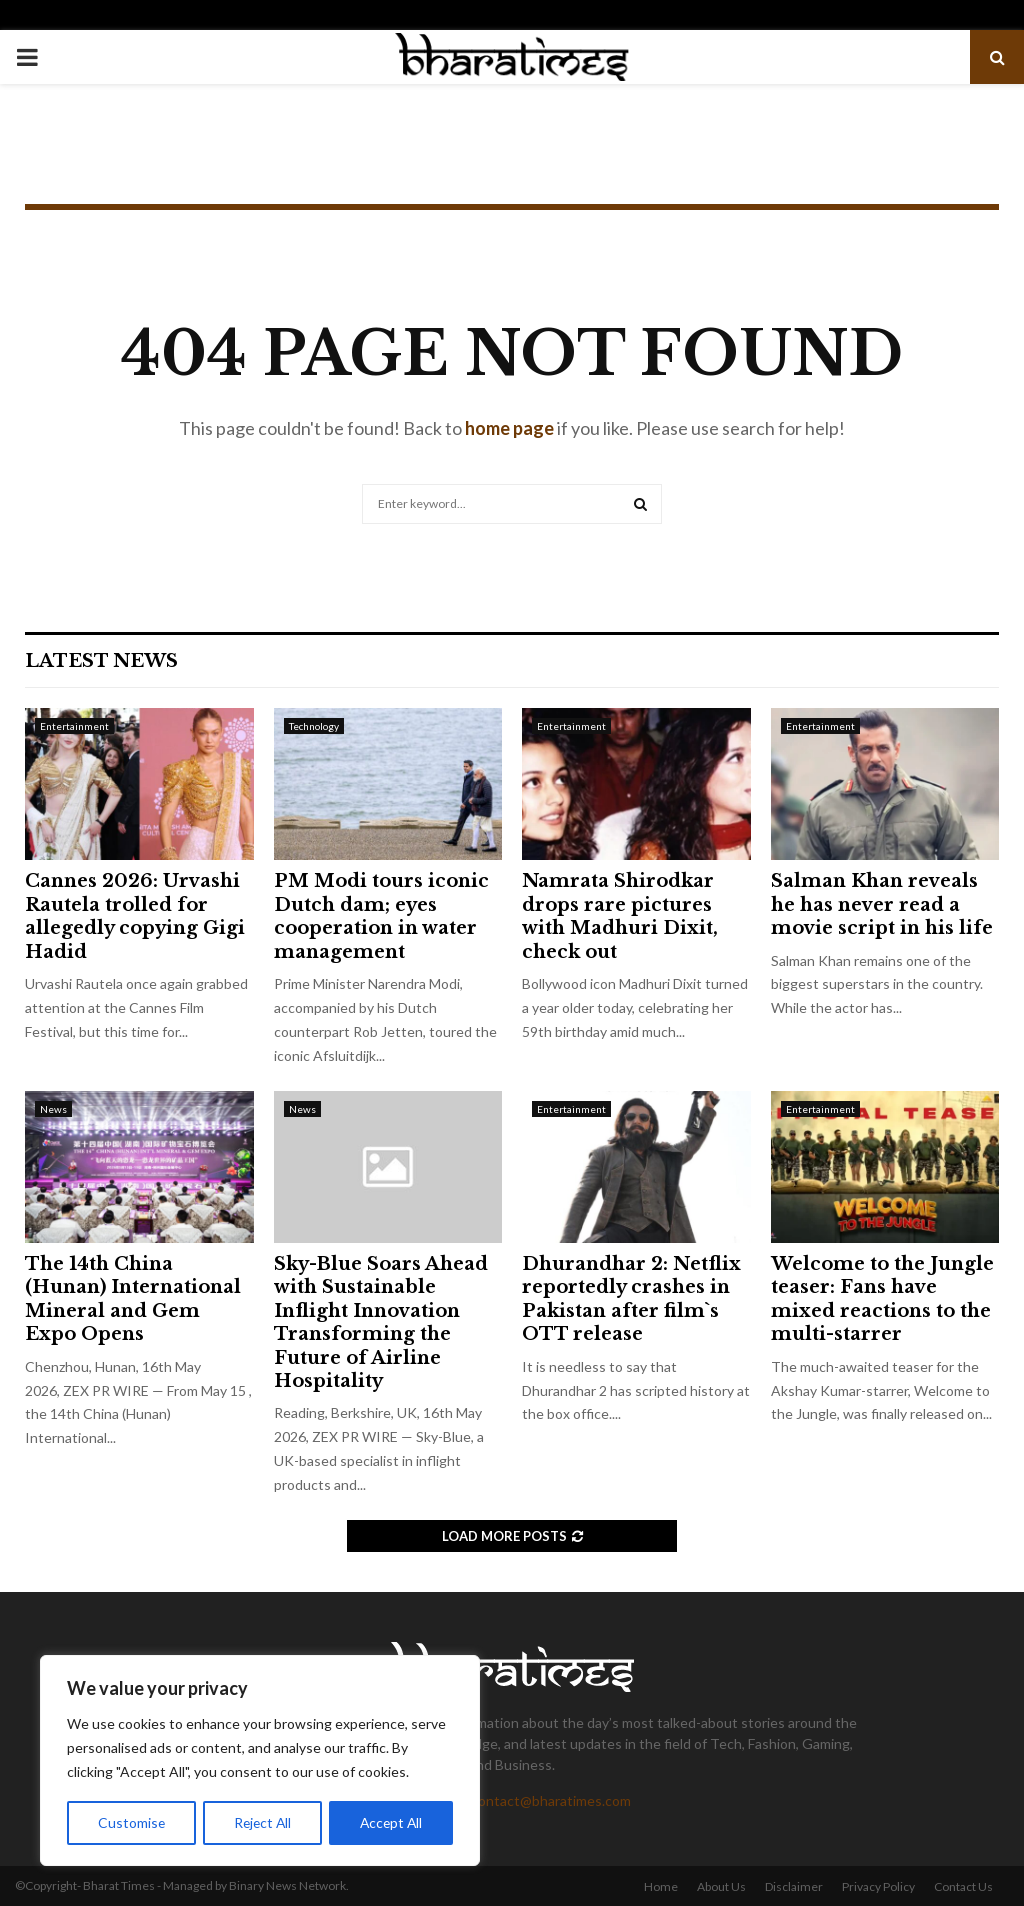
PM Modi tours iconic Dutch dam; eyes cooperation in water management (381, 916)
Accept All (391, 1822)
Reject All (262, 1822)
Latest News (101, 661)
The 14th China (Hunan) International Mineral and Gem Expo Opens (133, 1299)
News (53, 1109)
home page (509, 428)
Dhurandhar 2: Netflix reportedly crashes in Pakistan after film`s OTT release (631, 1299)
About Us (721, 1886)
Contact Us (963, 1886)
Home (661, 1886)
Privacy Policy (878, 1886)
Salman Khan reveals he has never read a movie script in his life (882, 904)
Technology (314, 726)
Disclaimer (794, 1886)
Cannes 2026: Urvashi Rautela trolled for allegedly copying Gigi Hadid (135, 916)
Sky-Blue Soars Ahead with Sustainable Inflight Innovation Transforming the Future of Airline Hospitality (381, 1322)
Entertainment (74, 726)
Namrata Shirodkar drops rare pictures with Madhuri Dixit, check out (620, 916)
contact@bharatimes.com (551, 1800)
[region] (260, 1761)
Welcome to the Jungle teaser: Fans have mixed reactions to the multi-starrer (882, 1299)
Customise (131, 1822)
